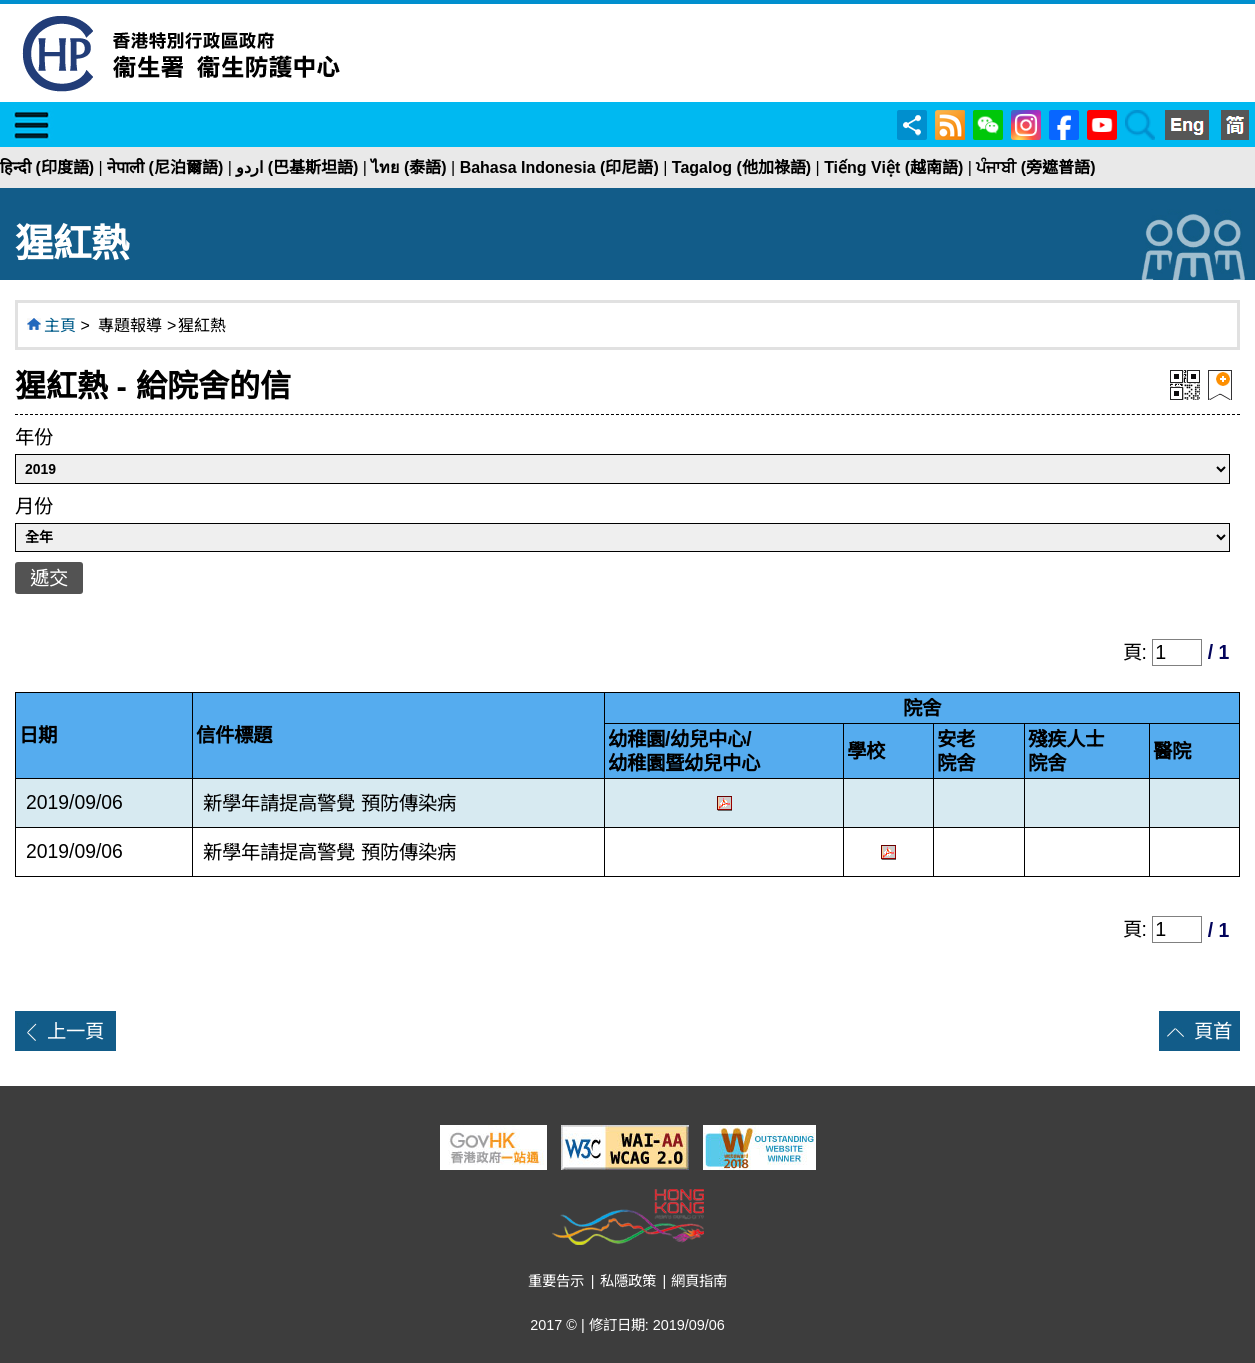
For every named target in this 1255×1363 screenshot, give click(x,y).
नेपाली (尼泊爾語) (165, 167)
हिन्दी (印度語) (47, 167)
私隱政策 (628, 1281)
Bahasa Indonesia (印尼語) (559, 167)
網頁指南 (699, 1281)
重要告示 (556, 1281)
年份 (34, 437)
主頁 (60, 325)
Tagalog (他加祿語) (741, 167)
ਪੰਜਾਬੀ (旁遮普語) (1035, 167)
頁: (1138, 652)
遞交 (49, 578)
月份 (34, 506)
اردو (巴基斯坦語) (297, 167)
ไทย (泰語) (408, 167)
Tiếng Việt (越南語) (893, 167)
